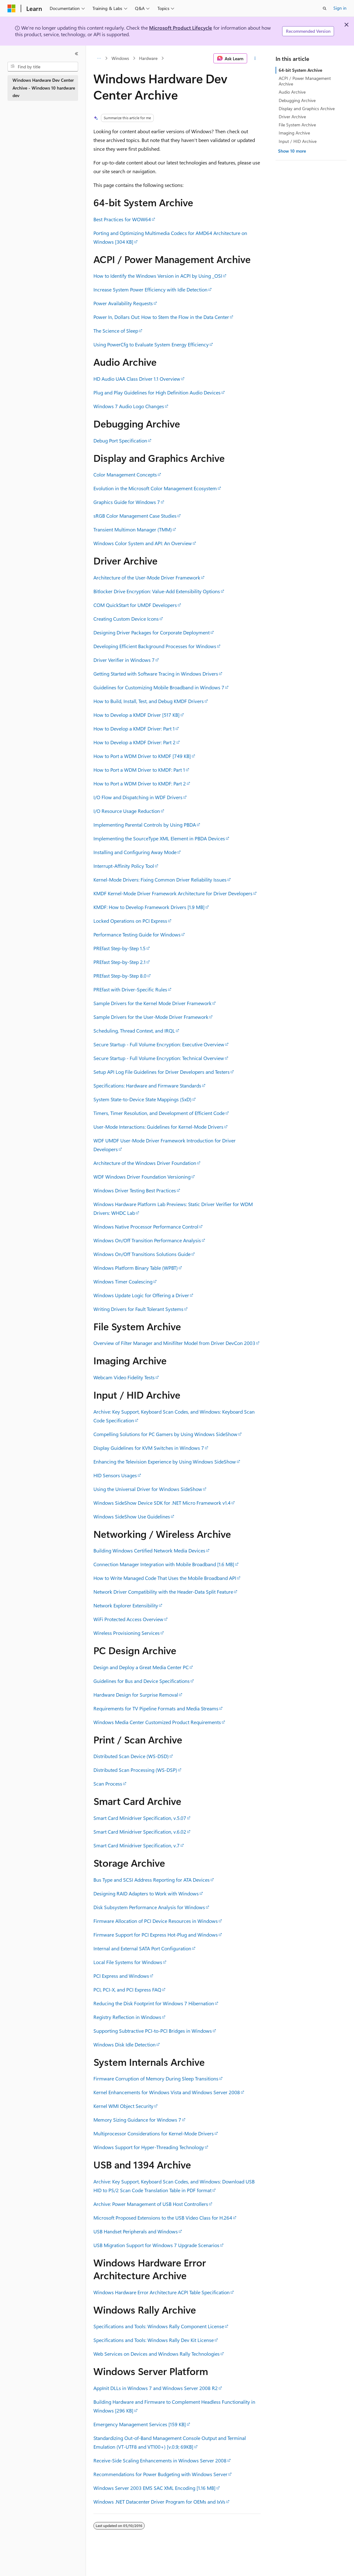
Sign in (340, 8)
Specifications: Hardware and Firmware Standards (147, 1085)
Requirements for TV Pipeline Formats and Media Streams (155, 1708)
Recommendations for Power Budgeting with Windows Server (160, 2474)
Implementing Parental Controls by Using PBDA (144, 824)
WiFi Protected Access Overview (128, 1619)
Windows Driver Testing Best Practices (134, 1190)
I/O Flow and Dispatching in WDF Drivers (137, 797)
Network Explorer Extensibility (125, 1605)
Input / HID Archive (298, 141)
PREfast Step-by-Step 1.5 (119, 948)
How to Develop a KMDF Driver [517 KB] (136, 714)
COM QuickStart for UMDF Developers (135, 605)
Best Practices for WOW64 (122, 219)
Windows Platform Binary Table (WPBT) (135, 1267)
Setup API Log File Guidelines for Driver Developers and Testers (161, 1071)
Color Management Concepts (125, 474)
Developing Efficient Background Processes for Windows (154, 646)
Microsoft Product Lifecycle (180, 27)
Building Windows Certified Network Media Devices (149, 1550)
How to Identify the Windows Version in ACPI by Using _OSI (157, 275)
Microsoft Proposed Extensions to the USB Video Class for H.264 (162, 2217)
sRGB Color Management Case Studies (135, 515)
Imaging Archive (294, 133)
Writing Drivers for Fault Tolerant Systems (138, 1309)
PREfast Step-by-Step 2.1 (119, 962)
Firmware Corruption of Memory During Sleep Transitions (155, 2078)
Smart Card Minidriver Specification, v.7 (136, 1845)
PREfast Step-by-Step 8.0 (120, 975)
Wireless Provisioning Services (126, 1633)
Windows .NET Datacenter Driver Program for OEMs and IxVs (159, 2501)
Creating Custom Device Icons (126, 618)
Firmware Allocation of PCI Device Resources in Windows (155, 1921)
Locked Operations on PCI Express (130, 920)
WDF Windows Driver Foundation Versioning (142, 1176)
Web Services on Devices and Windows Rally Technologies (156, 2353)
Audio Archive (292, 92)
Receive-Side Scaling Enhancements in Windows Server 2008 (160, 2460)
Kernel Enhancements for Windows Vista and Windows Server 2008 (166, 2092)
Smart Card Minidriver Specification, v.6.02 (139, 1831)
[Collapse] (76, 53)
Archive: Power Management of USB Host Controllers (150, 2204)
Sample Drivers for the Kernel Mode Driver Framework (152, 1003)
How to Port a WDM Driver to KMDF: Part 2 (139, 783)
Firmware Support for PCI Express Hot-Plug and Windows (155, 1934)
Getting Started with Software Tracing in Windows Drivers (155, 673)
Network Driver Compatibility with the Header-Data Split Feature (163, 1591)
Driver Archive (292, 117)
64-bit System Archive (300, 70)
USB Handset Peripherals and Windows (135, 2231)
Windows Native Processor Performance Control (145, 1226)
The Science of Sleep (115, 330)
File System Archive (297, 125)
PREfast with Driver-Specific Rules (130, 989)
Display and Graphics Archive (307, 108)
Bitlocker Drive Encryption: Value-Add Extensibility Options (156, 591)
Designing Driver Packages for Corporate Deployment (151, 632)
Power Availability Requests (123, 303)
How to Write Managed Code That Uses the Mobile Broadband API (164, 1578)
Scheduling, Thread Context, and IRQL (134, 1030)
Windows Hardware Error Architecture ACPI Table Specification (161, 2292)
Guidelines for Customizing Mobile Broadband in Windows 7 (158, 687)
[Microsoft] (11, 8)
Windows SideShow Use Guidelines (131, 1516)
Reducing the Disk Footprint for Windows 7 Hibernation (153, 2003)
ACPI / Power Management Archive (305, 81)
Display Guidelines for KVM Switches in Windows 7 (148, 1447)
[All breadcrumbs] (98, 58)
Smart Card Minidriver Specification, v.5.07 (139, 1818)
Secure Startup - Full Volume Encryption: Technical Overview (158, 1058)
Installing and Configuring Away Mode (135, 852)
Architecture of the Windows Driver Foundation (144, 1163)
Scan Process (107, 1783)
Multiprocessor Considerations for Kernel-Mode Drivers (153, 2133)
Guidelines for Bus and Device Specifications (141, 1681)
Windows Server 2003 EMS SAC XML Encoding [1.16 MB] (154, 2488)
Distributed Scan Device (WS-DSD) (131, 1756)
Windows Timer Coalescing (122, 1281)
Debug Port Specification (120, 440)
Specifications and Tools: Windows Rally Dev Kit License (153, 2340)
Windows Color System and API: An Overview (142, 543)
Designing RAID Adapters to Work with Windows (146, 1893)
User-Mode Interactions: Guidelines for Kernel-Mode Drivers (158, 1126)
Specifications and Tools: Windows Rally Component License (158, 2326)
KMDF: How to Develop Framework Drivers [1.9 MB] (149, 907)
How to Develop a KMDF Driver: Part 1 (134, 728)
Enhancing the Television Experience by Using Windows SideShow (164, 1461)
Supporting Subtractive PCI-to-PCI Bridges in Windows (152, 2030)
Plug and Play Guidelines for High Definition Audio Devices (157, 392)
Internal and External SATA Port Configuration (142, 1948)
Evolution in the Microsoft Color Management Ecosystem (155, 488)
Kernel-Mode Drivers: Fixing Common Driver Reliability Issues (160, 879)
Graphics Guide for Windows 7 (126, 502)
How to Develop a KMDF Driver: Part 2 (134, 742)
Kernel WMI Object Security (123, 2106)
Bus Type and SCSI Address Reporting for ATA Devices (151, 1879)
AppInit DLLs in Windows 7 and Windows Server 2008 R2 (155, 2388)
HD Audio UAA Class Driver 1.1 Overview (136, 378)
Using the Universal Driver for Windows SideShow (147, 1489)
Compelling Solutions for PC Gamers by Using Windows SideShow (165, 1434)
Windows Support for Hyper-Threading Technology (148, 2147)
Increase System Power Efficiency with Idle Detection (150, 289)
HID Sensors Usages (115, 1475)
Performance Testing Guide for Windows (137, 934)
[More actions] (255, 58)
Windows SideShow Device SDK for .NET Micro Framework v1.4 (162, 1502)
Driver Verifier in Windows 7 (124, 660)
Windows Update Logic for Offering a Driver (141, 1295)
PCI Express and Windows (121, 1975)
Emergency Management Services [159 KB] (139, 2424)
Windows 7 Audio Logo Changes (128, 406)
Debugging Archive (297, 100)
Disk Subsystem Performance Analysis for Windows (149, 1907)
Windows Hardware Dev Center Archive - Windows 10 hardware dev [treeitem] (43, 87)
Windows (120, 58)
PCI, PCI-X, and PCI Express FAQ (127, 1989)
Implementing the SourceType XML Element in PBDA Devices (159, 838)
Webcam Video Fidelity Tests (124, 1377)
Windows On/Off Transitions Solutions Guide (142, 1254)
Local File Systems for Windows (127, 1962)
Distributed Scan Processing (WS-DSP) (135, 1770)
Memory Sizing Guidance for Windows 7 (137, 2119)
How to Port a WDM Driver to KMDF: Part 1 (139, 769)
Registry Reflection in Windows (127, 2017)
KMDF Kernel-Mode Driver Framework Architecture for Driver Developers (172, 893)
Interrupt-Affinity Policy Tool (123, 866)
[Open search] (324, 8)
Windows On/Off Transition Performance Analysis (147, 1240)
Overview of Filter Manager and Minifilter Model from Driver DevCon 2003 (174, 1343)
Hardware (148, 58)
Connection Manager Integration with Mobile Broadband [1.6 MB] (163, 1564)
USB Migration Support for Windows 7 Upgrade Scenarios (156, 2245)
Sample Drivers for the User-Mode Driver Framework (150, 1017)
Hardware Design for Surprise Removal (135, 1694)
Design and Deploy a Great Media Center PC (141, 1667)
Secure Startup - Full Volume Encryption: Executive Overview (158, 1044)
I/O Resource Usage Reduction (126, 811)
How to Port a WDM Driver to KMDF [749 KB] (142, 756)
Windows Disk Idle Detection (124, 2044)
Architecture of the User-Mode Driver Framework (146, 577)
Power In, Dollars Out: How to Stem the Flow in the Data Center (161, 317)
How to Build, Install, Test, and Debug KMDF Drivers (148, 701)
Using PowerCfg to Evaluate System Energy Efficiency (151, 344)
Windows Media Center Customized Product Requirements (157, 1722)
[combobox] (42, 67)
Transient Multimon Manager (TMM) (132, 529)
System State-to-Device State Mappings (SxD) (142, 1099)
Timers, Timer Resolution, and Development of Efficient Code (159, 1113)
